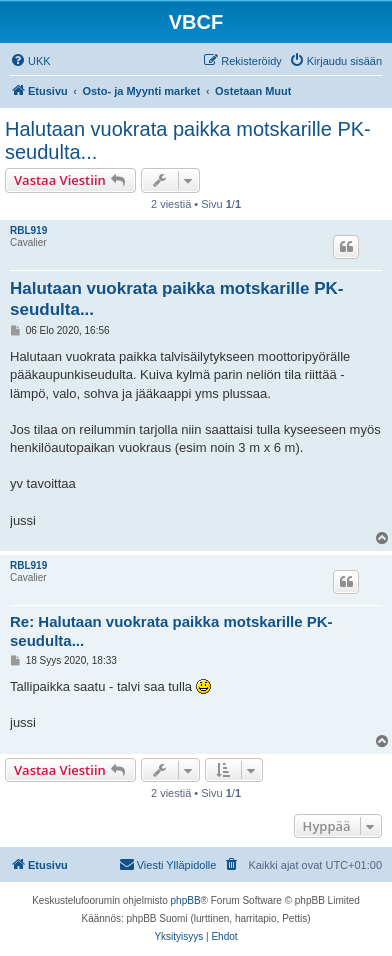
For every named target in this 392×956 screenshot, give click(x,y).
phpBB (186, 900)
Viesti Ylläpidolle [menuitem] (168, 864)
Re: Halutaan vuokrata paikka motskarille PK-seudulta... (171, 631)
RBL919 (28, 230)
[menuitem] (30, 61)
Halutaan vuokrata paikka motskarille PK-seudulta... (188, 140)
